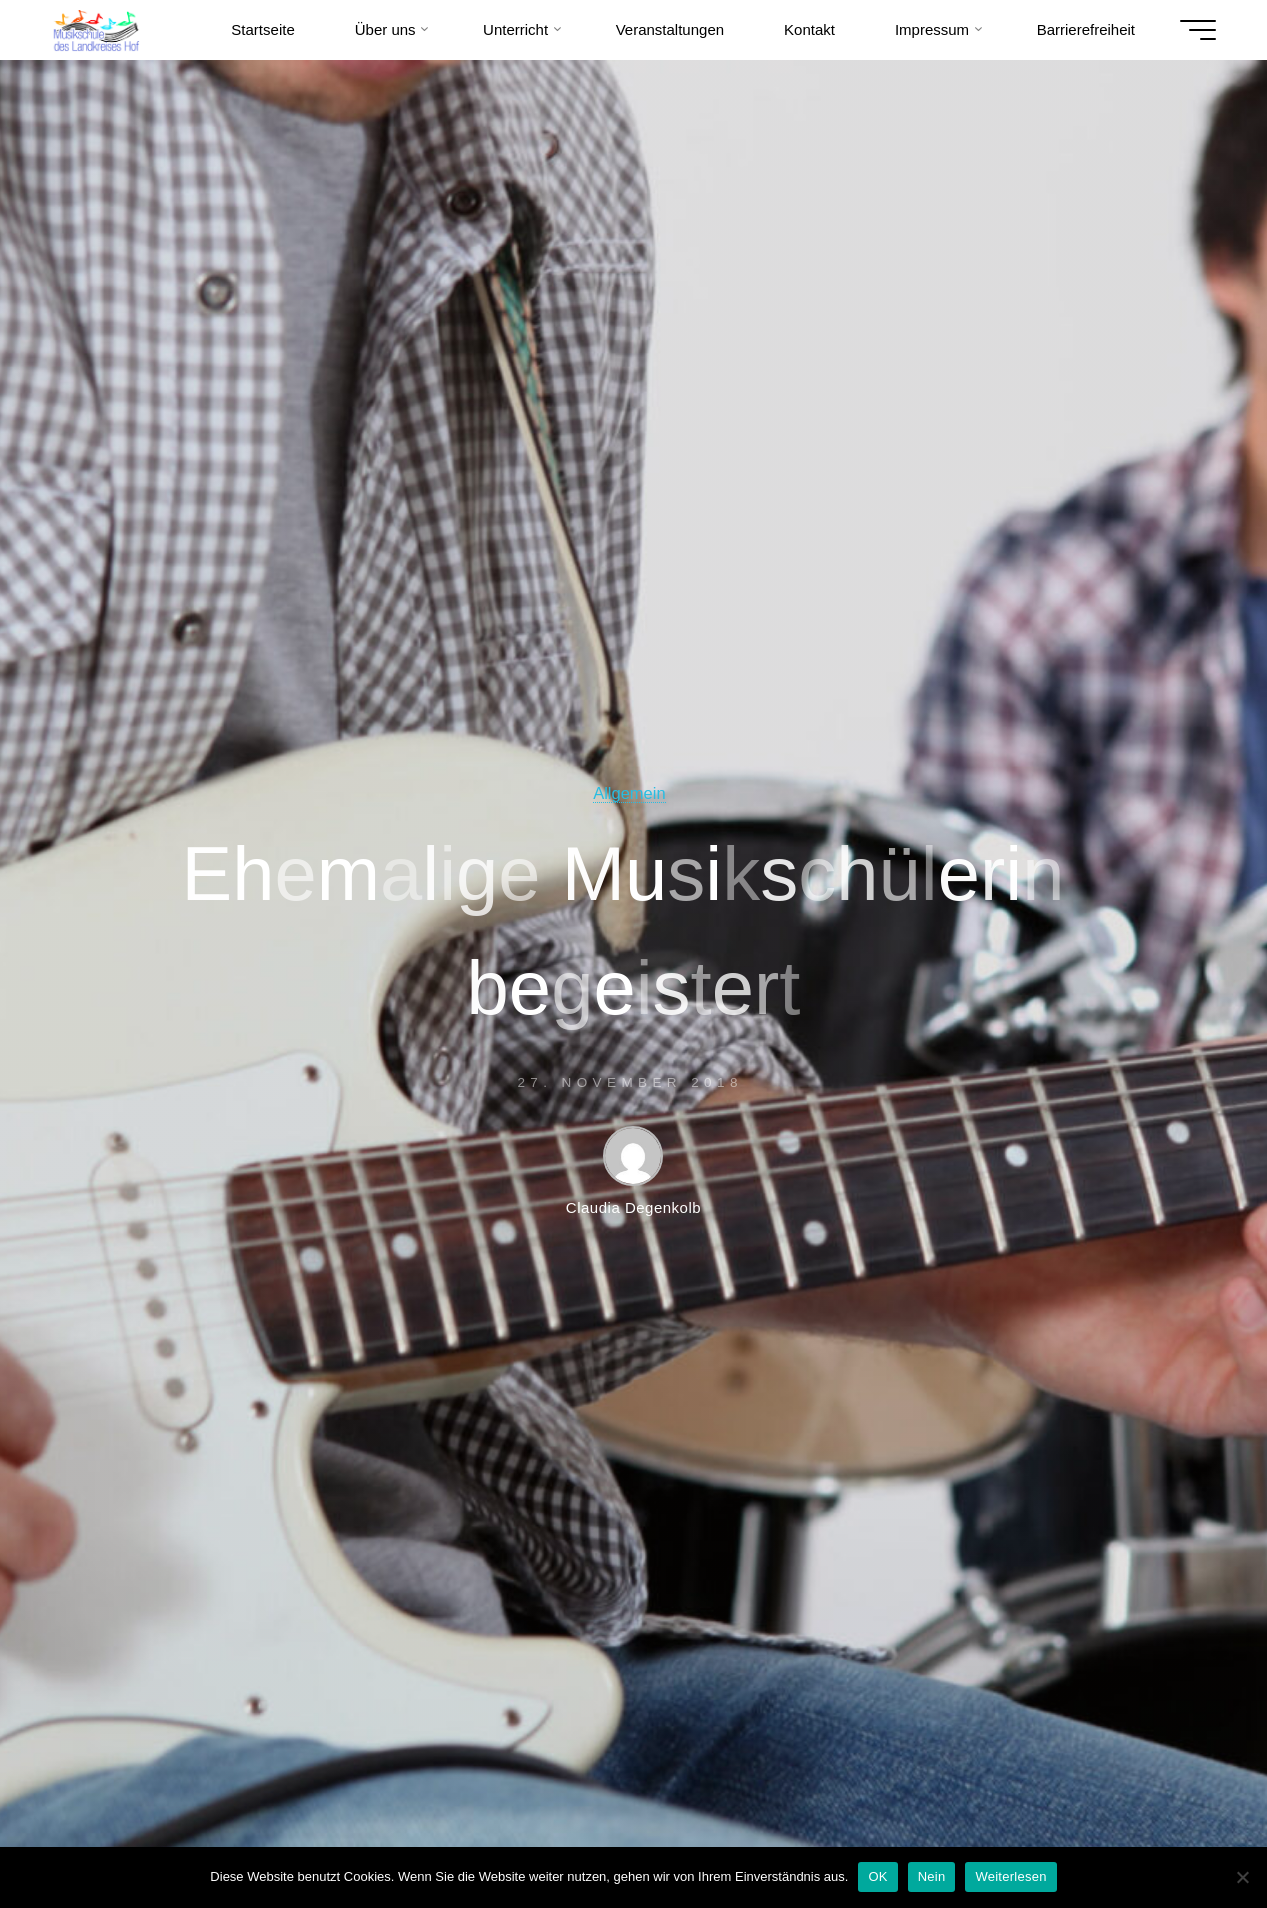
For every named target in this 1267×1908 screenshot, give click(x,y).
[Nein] (1242, 1877)
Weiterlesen (1010, 1876)
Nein (932, 1876)
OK (877, 1876)
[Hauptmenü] (1198, 30)
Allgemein (629, 793)
